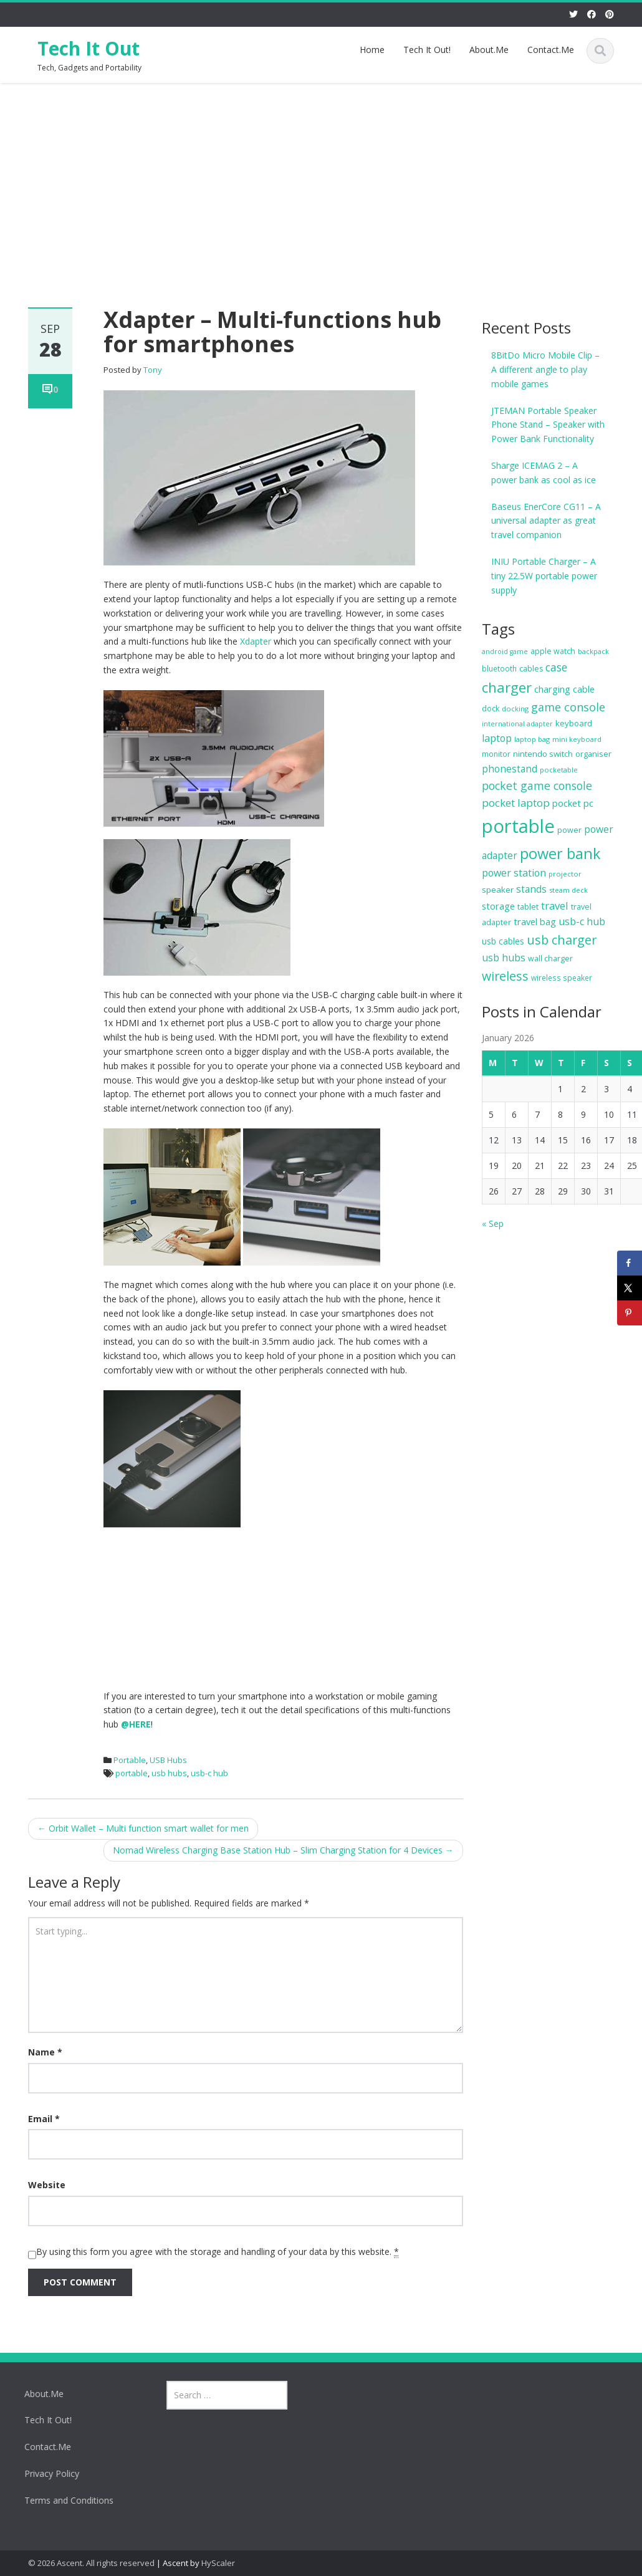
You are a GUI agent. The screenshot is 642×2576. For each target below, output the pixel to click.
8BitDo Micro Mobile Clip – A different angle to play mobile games (545, 369)
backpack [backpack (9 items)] (593, 651)
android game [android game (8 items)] (505, 651)
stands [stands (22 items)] (531, 889)
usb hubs (169, 1773)
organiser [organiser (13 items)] (593, 753)
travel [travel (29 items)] (554, 905)
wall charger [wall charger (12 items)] (550, 958)
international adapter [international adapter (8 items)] (517, 723)
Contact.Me (550, 49)
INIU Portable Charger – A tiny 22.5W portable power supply (544, 575)
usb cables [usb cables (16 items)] (503, 941)
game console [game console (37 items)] (568, 706)
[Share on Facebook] (629, 1263)
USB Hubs (168, 1760)
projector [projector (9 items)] (565, 873)
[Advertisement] (321, 176)
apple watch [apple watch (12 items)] (552, 651)
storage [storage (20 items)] (498, 906)
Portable (129, 1760)
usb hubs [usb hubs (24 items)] (503, 957)
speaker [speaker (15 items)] (498, 889)
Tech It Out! (427, 49)
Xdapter (255, 641)
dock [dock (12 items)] (490, 708)
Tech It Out (88, 48)
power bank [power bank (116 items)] (560, 853)
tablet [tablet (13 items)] (528, 906)
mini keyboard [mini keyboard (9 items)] (576, 739)
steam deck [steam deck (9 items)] (568, 890)
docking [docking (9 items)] (515, 708)
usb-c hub (209, 1773)
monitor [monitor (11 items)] (496, 754)
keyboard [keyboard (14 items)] (573, 723)
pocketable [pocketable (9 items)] (559, 769)
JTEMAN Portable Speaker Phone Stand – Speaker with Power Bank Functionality (548, 425)
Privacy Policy (44, 2473)
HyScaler (218, 2563)
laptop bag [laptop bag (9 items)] (532, 739)
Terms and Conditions (61, 2500)
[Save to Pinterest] (629, 1312)
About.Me (489, 49)
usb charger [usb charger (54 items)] (561, 939)
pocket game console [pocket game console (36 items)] (537, 785)
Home (372, 49)
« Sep (493, 1223)
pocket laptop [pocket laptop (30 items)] (516, 802)
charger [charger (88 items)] (507, 687)
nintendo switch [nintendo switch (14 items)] (543, 753)
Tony (152, 369)
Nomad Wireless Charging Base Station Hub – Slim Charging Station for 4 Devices (283, 1850)
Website (46, 2185)
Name (45, 2052)
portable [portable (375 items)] (518, 826)
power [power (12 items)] (569, 830)
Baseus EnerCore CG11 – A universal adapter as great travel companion (546, 521)
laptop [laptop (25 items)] (497, 738)
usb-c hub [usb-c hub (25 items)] (581, 921)
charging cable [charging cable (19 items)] (564, 689)
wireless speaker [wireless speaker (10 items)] (561, 978)
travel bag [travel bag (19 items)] (535, 921)
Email (44, 2119)
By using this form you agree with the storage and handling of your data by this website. (217, 2252)
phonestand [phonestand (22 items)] (509, 769)
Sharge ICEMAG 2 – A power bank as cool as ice (543, 472)
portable (131, 1773)
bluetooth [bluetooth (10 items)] (499, 668)
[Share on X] (629, 1288)
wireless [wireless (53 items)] (505, 976)
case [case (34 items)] (556, 667)
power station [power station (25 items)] (514, 873)
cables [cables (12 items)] (531, 668)
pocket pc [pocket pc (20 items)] (572, 803)
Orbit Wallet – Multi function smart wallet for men (143, 1828)
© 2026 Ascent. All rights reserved (91, 2563)
